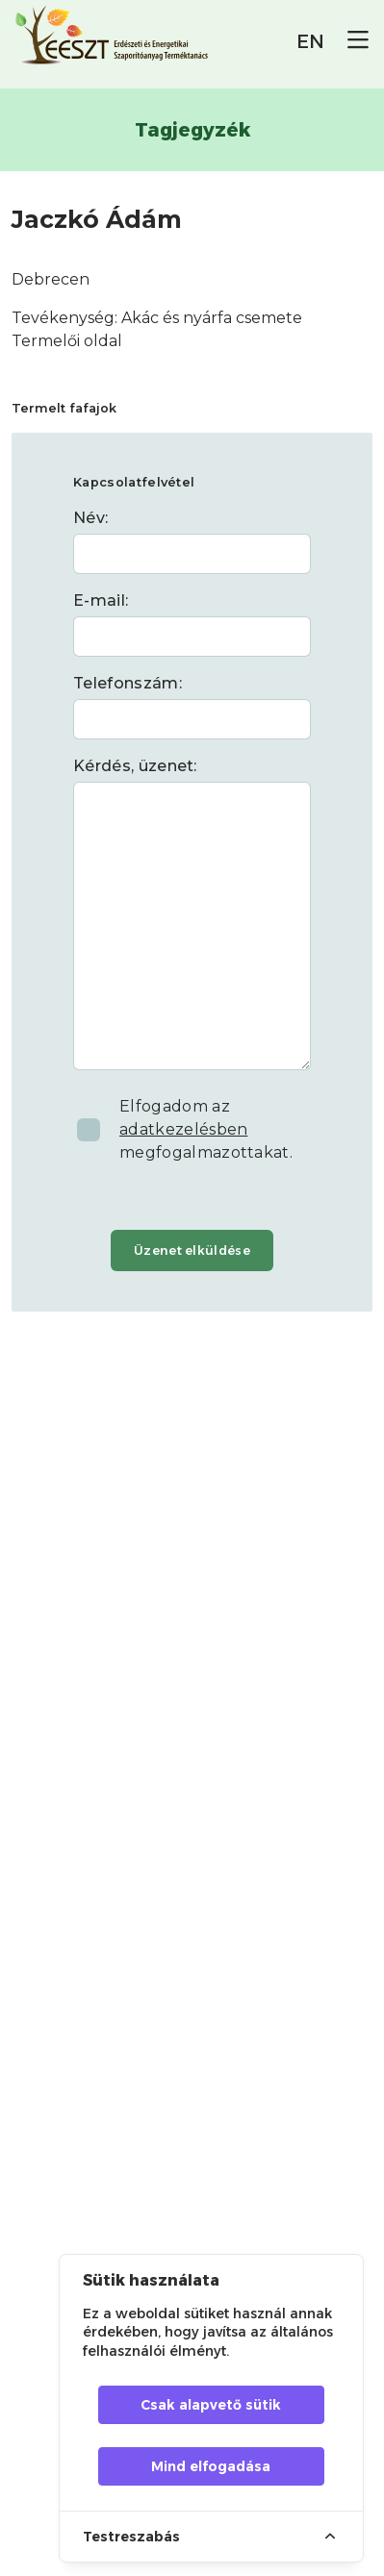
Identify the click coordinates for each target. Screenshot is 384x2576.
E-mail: (100, 600)
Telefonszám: (127, 683)
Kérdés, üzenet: (135, 766)
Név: (90, 518)
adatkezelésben (183, 1129)
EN (310, 41)
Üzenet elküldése (192, 1250)
